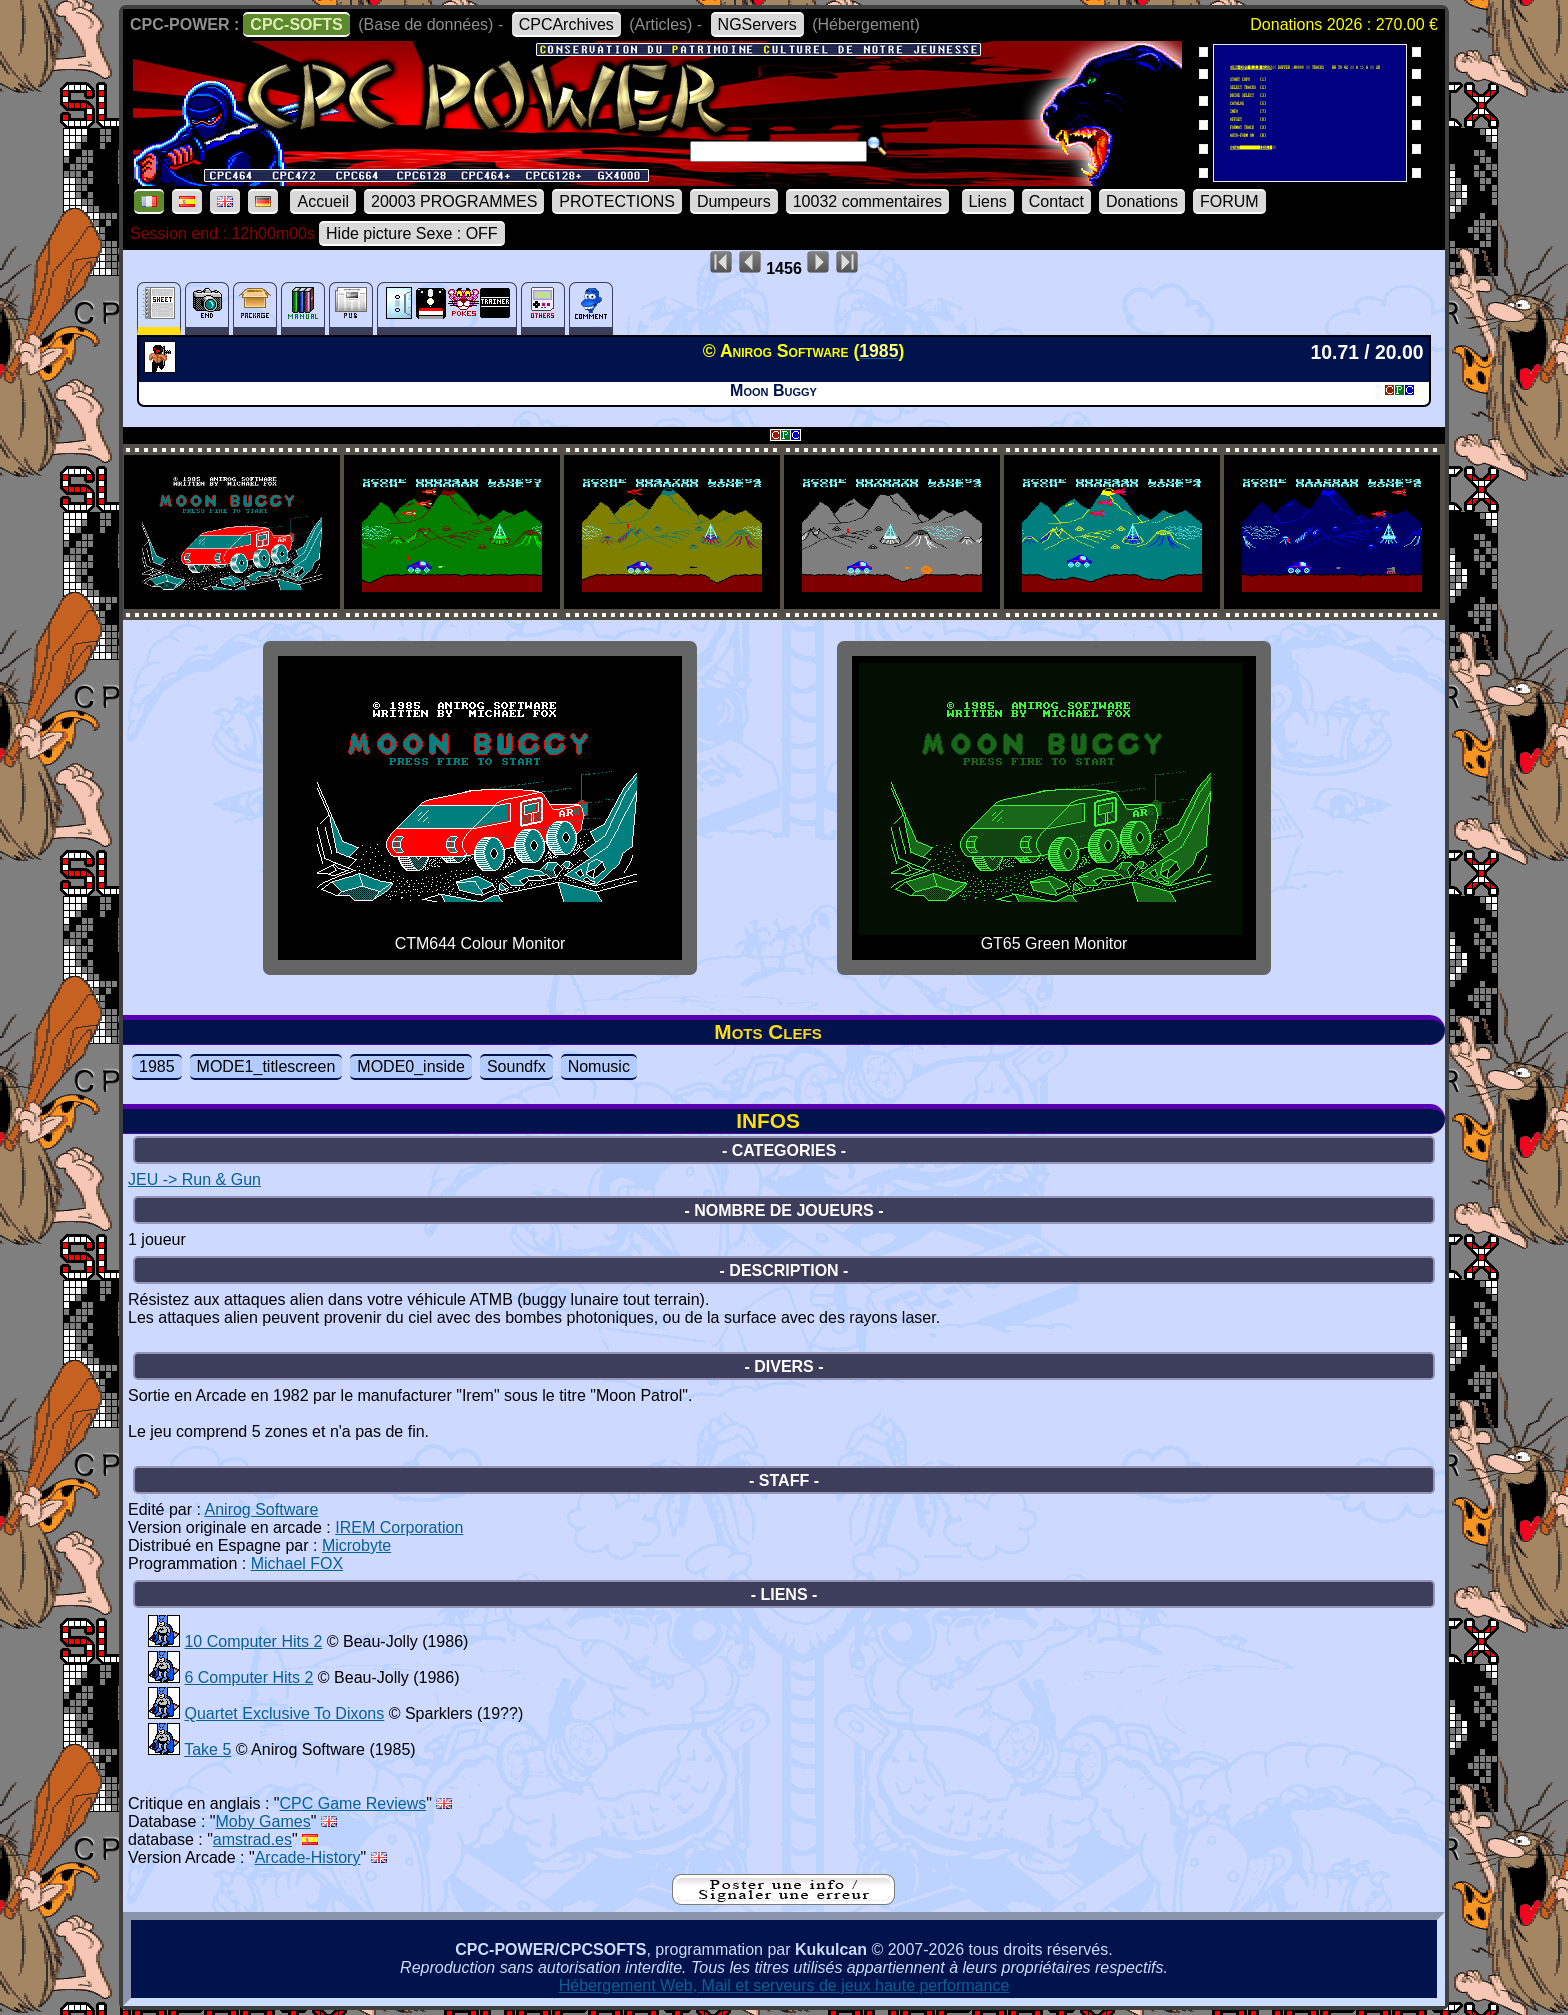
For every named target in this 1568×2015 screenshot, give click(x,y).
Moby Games (263, 1821)
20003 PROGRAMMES (454, 201)
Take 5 (207, 1749)
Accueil (323, 201)
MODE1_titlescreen (266, 1066)
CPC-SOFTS (296, 24)
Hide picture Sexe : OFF (412, 233)
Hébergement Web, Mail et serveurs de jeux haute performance (784, 1985)
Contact (1056, 201)
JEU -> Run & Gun (194, 1179)
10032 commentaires (867, 201)
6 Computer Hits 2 (248, 1677)
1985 (157, 1066)
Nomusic (599, 1066)
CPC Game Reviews (353, 1803)
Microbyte (356, 1545)
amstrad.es (252, 1839)
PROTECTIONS (617, 201)
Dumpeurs (734, 201)
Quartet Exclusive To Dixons (284, 1713)
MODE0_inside (411, 1066)
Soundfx (516, 1066)
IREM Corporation (399, 1527)
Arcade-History (308, 1857)
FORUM (1229, 201)
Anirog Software (262, 1509)
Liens (988, 201)
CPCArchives (566, 24)
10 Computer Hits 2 (253, 1641)
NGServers (757, 24)
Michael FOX (297, 1563)
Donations (1142, 201)
